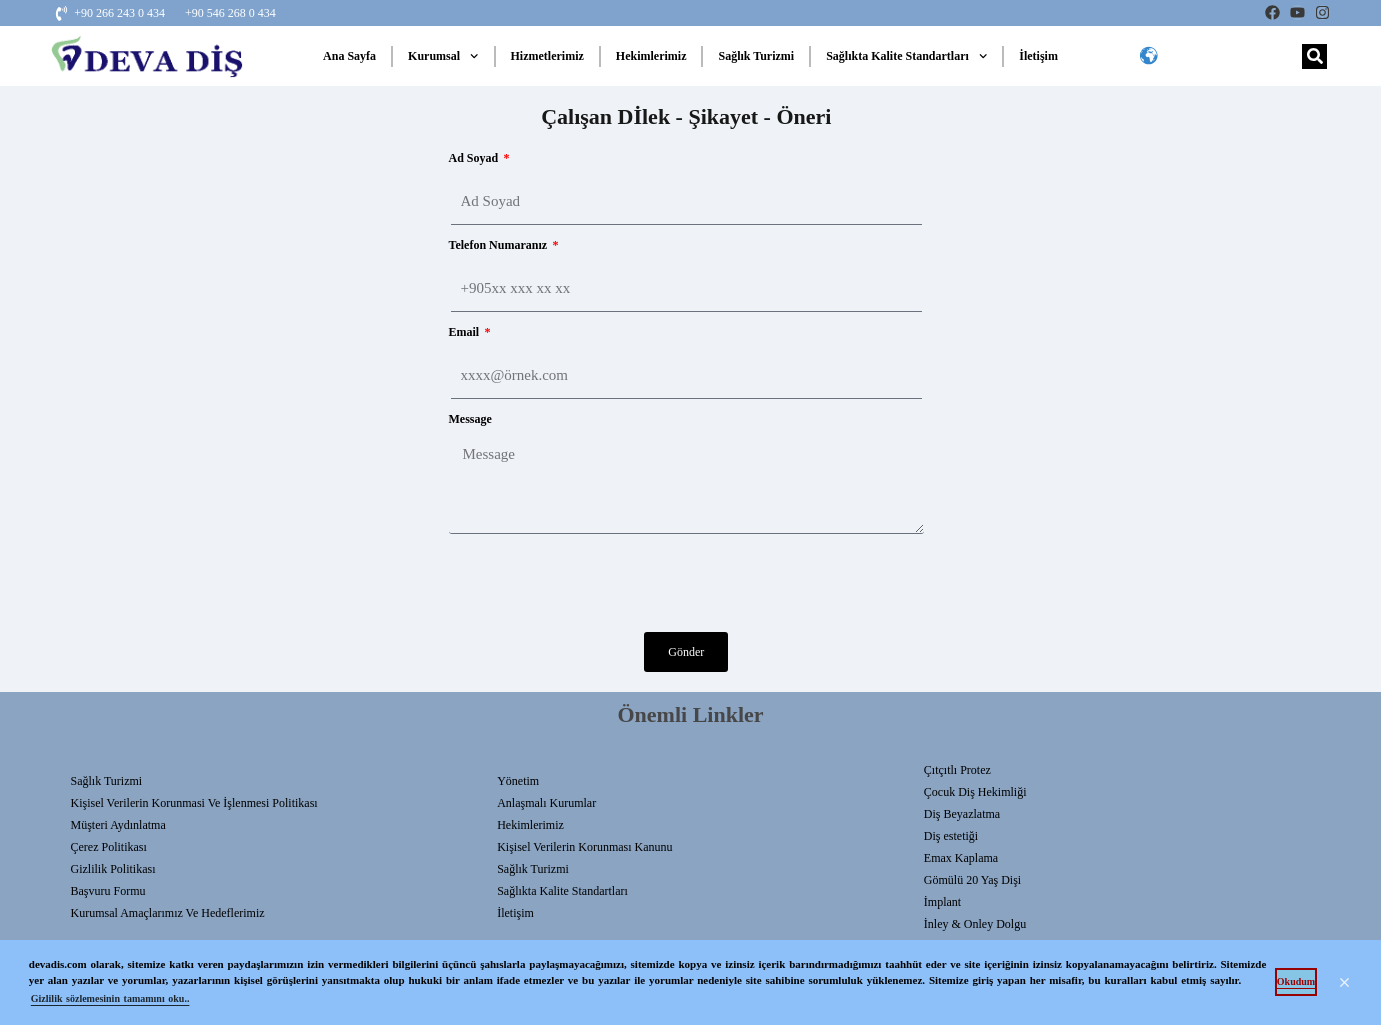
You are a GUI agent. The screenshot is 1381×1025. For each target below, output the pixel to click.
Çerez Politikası (109, 847)
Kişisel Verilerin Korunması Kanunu (584, 847)
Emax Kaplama (961, 858)
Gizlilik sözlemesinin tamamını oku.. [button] (110, 998)
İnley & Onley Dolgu (975, 924)
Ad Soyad (475, 158)
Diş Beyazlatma (962, 814)
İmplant (942, 902)
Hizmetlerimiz (547, 56)
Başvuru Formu (108, 891)
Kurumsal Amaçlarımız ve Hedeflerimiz (168, 913)
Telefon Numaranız (500, 245)
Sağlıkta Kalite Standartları (906, 56)
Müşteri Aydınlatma (118, 825)
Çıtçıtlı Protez (957, 770)
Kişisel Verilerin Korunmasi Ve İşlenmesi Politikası (194, 803)
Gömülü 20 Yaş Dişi (972, 880)
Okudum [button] (1296, 981)
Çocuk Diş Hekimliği (975, 792)
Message (470, 419)
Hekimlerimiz (651, 56)
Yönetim (518, 781)
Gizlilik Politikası (113, 869)
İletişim (1038, 56)
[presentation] (601, 583)
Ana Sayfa (349, 56)
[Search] (1314, 56)
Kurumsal (443, 56)
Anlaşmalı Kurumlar (546, 803)
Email (466, 332)
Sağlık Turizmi (756, 56)
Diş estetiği (951, 836)
